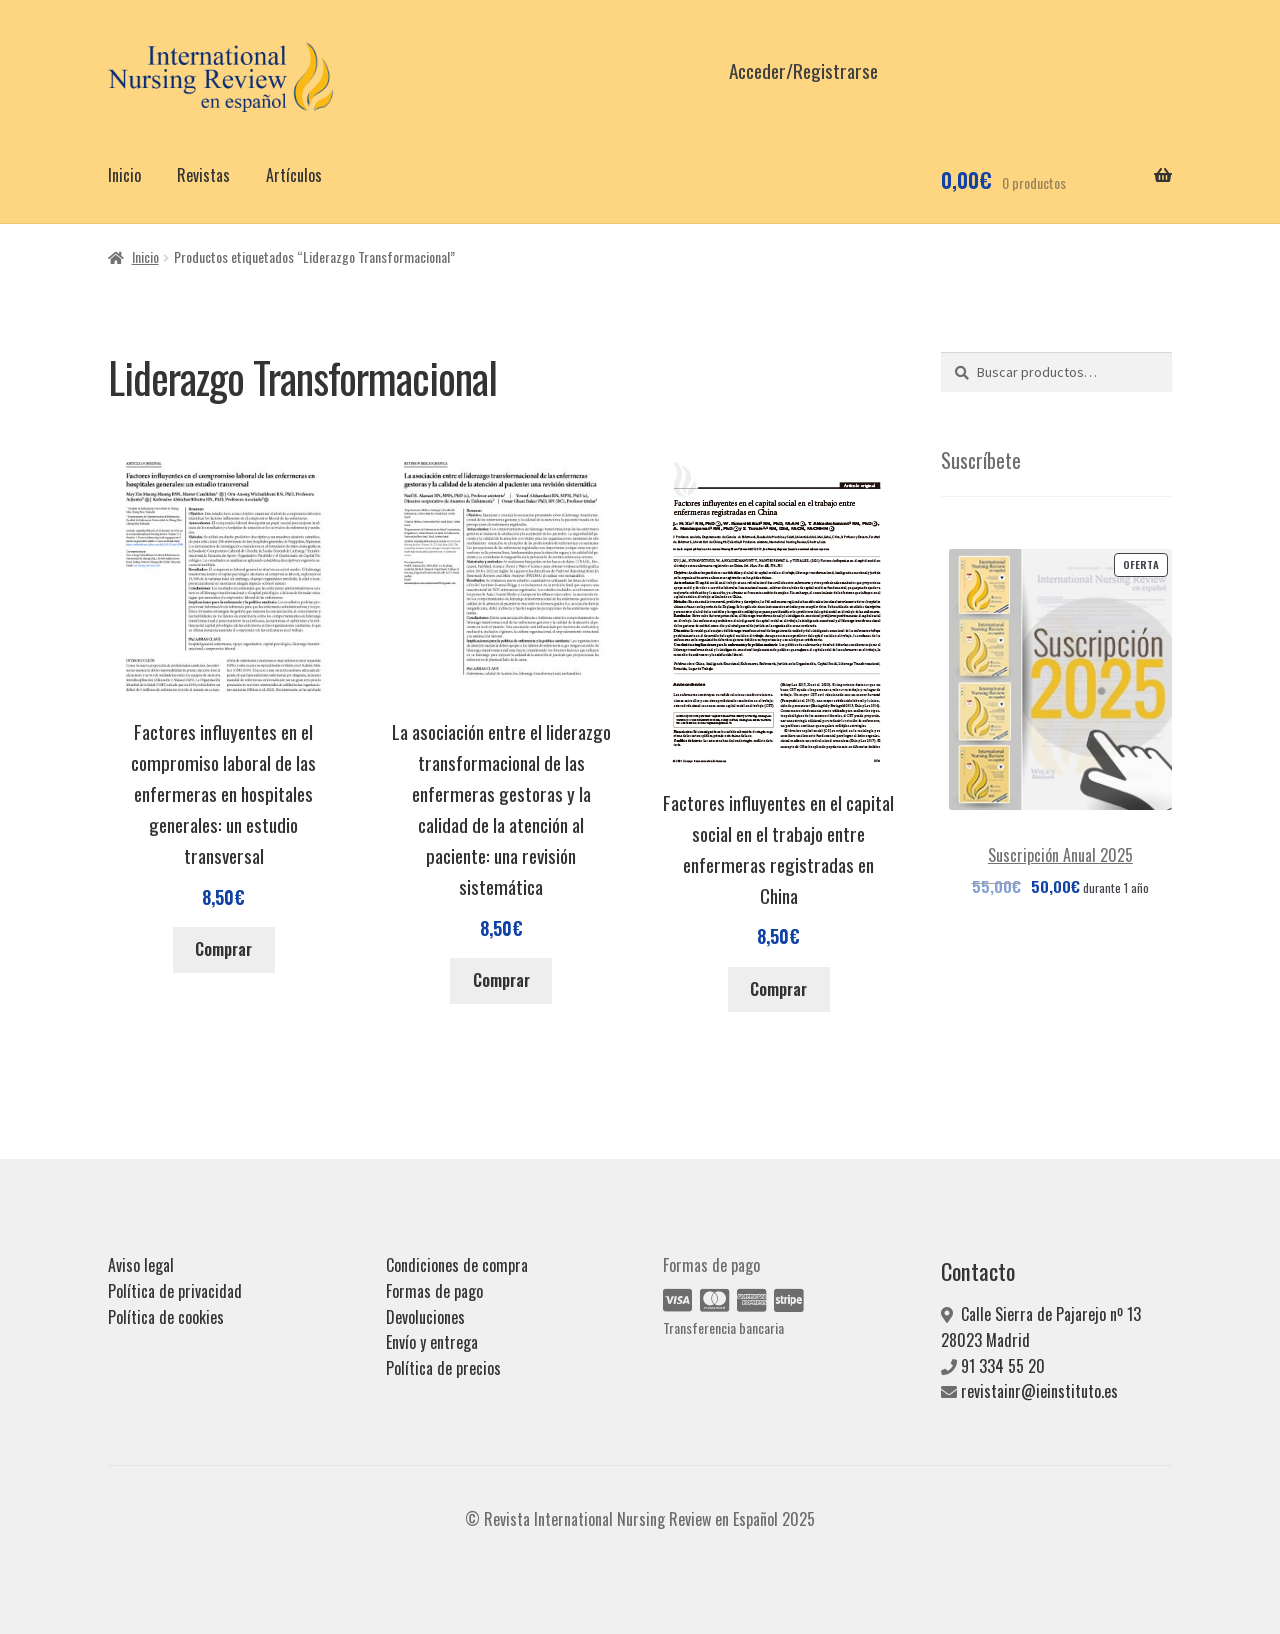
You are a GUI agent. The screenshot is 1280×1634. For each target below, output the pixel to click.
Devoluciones (425, 1317)
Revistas (203, 175)
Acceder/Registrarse (803, 70)
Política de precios (443, 1368)
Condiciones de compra (457, 1265)
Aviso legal (141, 1265)
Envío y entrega (432, 1342)
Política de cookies (166, 1317)
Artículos (294, 175)
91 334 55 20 (1003, 1366)
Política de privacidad (175, 1291)
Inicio (124, 175)
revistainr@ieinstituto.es (1039, 1391)
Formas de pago (434, 1291)
